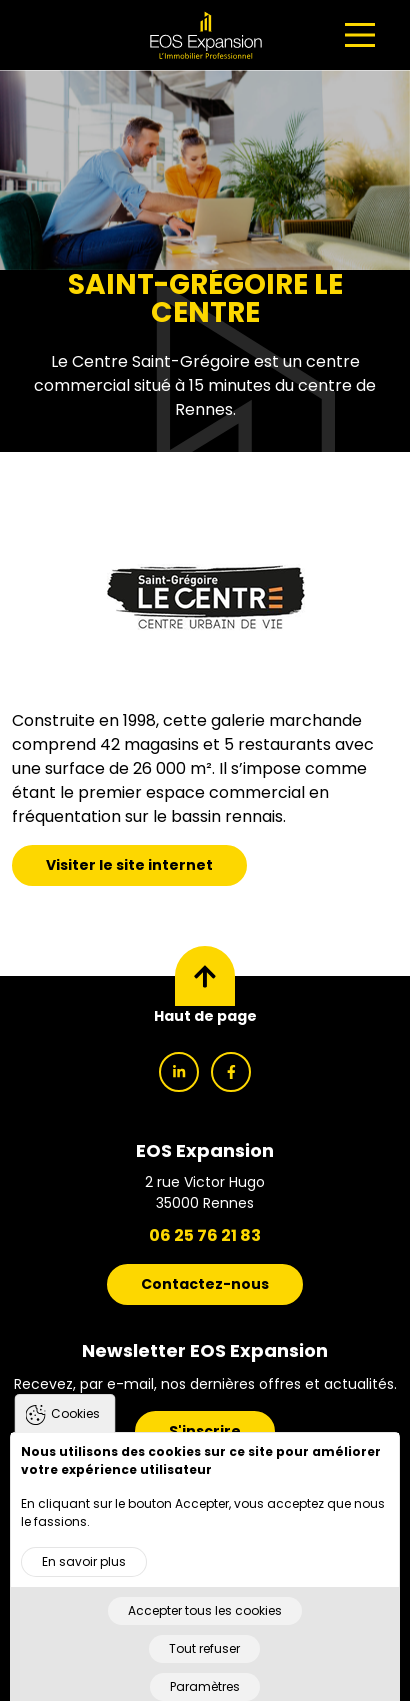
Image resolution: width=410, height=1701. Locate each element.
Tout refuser (204, 1671)
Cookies (75, 1436)
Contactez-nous (205, 1284)
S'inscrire (205, 1431)
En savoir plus (84, 1584)
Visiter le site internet (129, 865)
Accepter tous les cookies (205, 1633)
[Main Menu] (360, 35)
